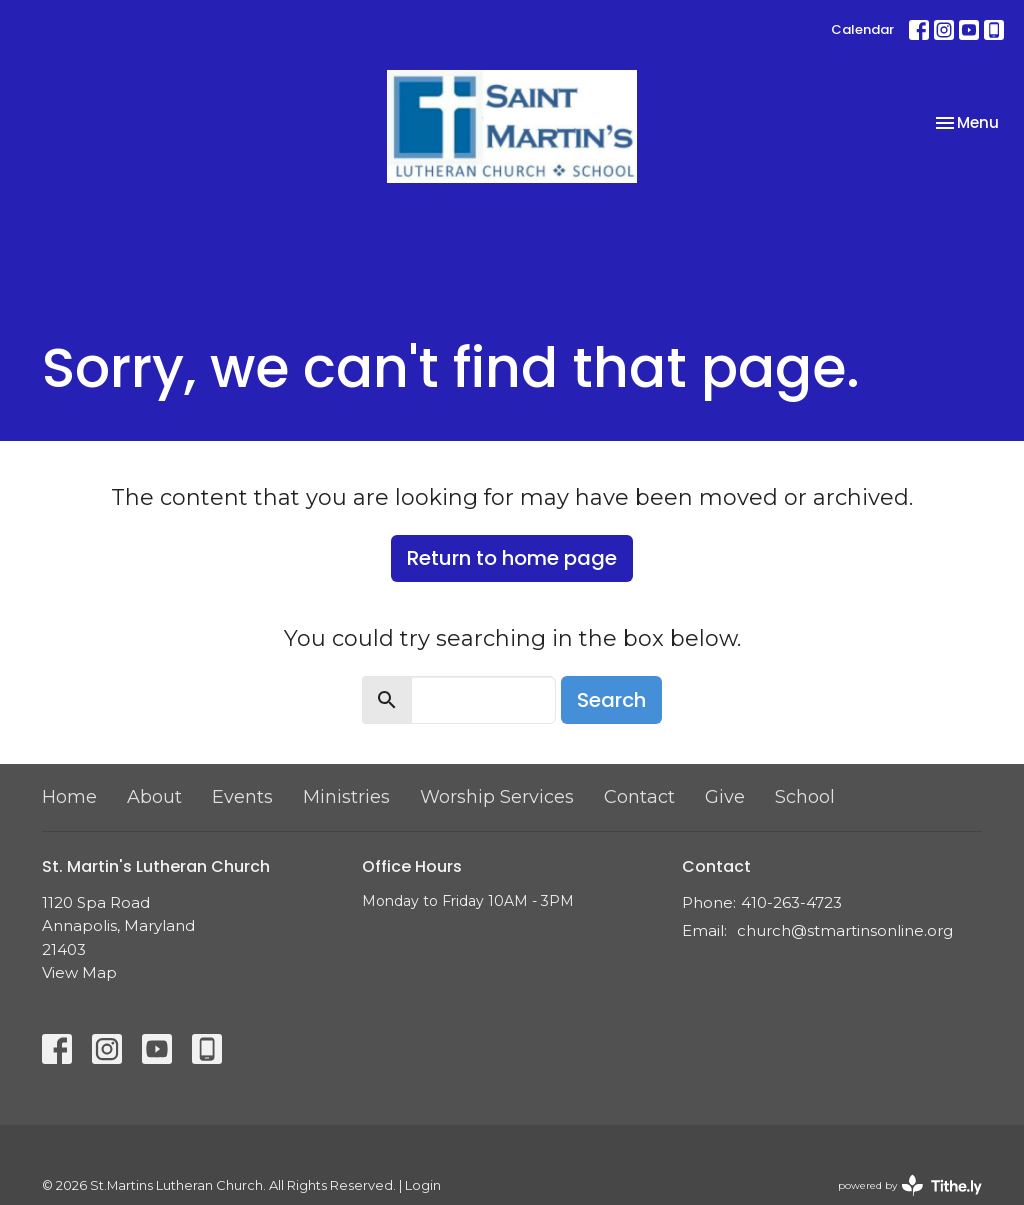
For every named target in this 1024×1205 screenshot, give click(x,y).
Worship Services (497, 797)
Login (423, 1185)
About (154, 797)
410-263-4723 (791, 902)
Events (242, 797)
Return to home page (512, 558)
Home (69, 797)
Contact (639, 797)
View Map (79, 972)
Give (725, 797)
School (805, 797)
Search (611, 700)
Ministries (346, 797)
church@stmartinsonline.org (845, 930)
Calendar (862, 29)
